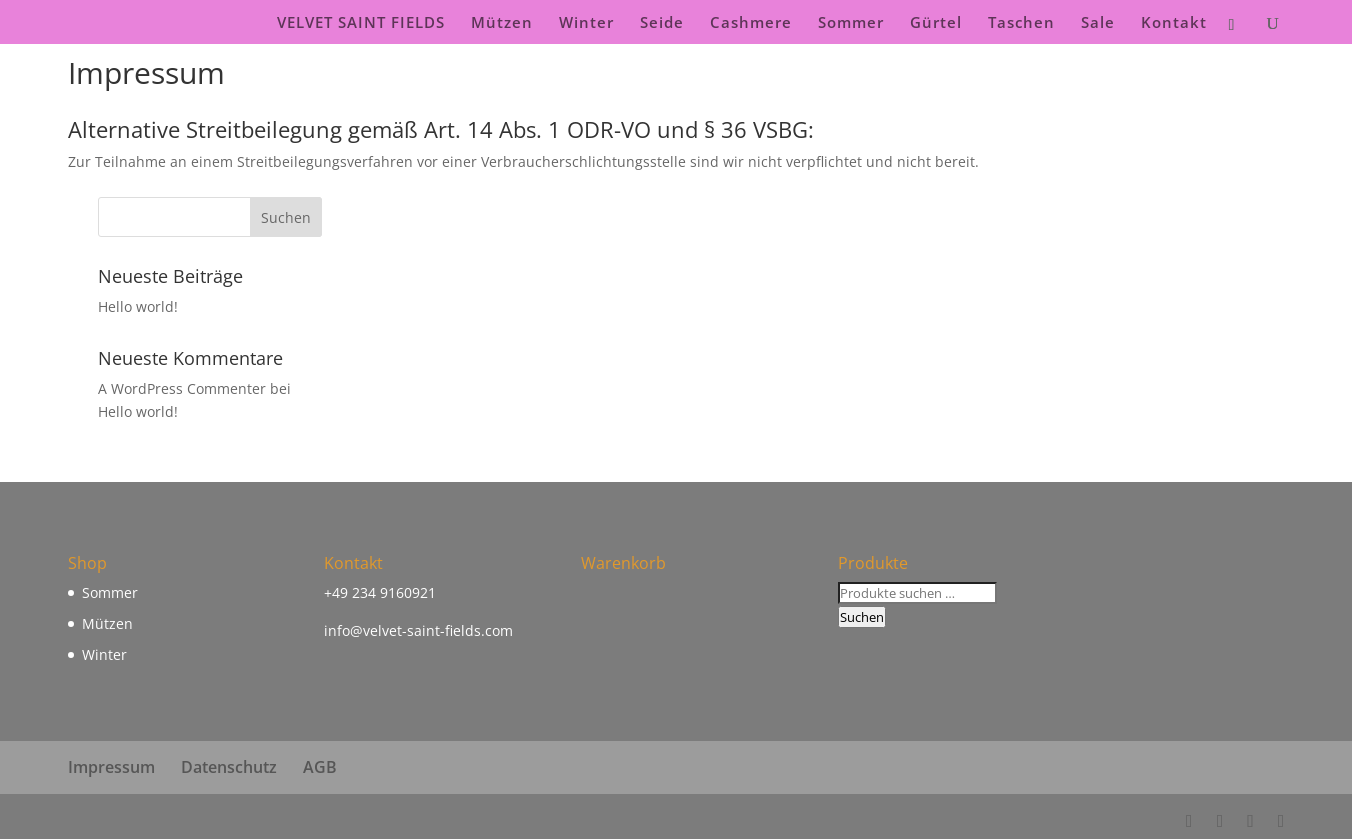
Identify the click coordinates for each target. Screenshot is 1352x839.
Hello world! (138, 306)
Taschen (1021, 23)
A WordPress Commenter (182, 388)
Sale (1098, 23)
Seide (662, 23)
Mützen (502, 23)
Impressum (111, 767)
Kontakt (1174, 23)
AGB (320, 767)
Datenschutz (229, 767)
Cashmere (751, 23)
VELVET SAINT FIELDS (361, 23)
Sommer (851, 23)
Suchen (862, 617)
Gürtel (936, 23)
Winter (586, 23)
